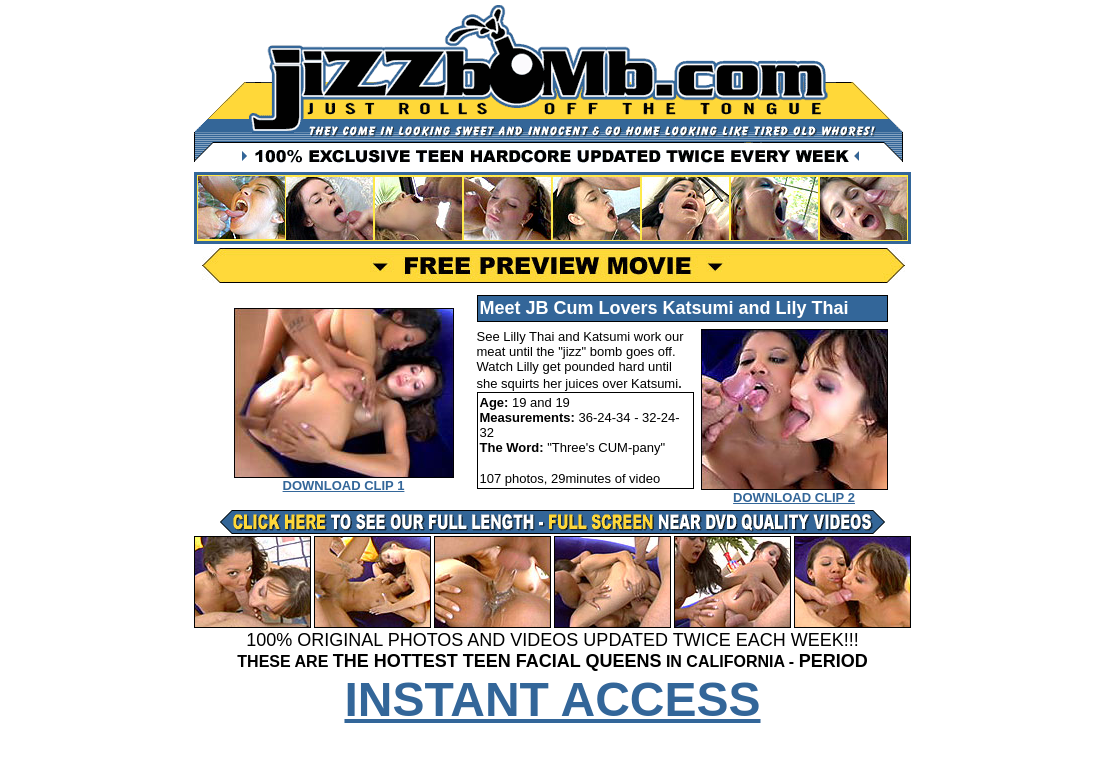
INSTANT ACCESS (552, 699)
